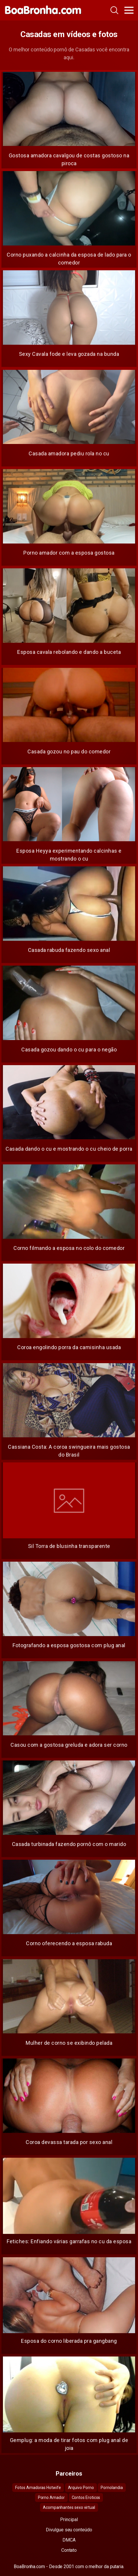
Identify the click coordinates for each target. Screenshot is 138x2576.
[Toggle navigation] (129, 10)
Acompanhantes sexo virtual (69, 2507)
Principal (69, 2519)
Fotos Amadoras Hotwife (38, 2487)
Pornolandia (112, 2487)
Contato (69, 2550)
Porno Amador (51, 2497)
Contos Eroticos (86, 2497)
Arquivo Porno (81, 2487)
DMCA (69, 2540)
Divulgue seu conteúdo (69, 2530)
